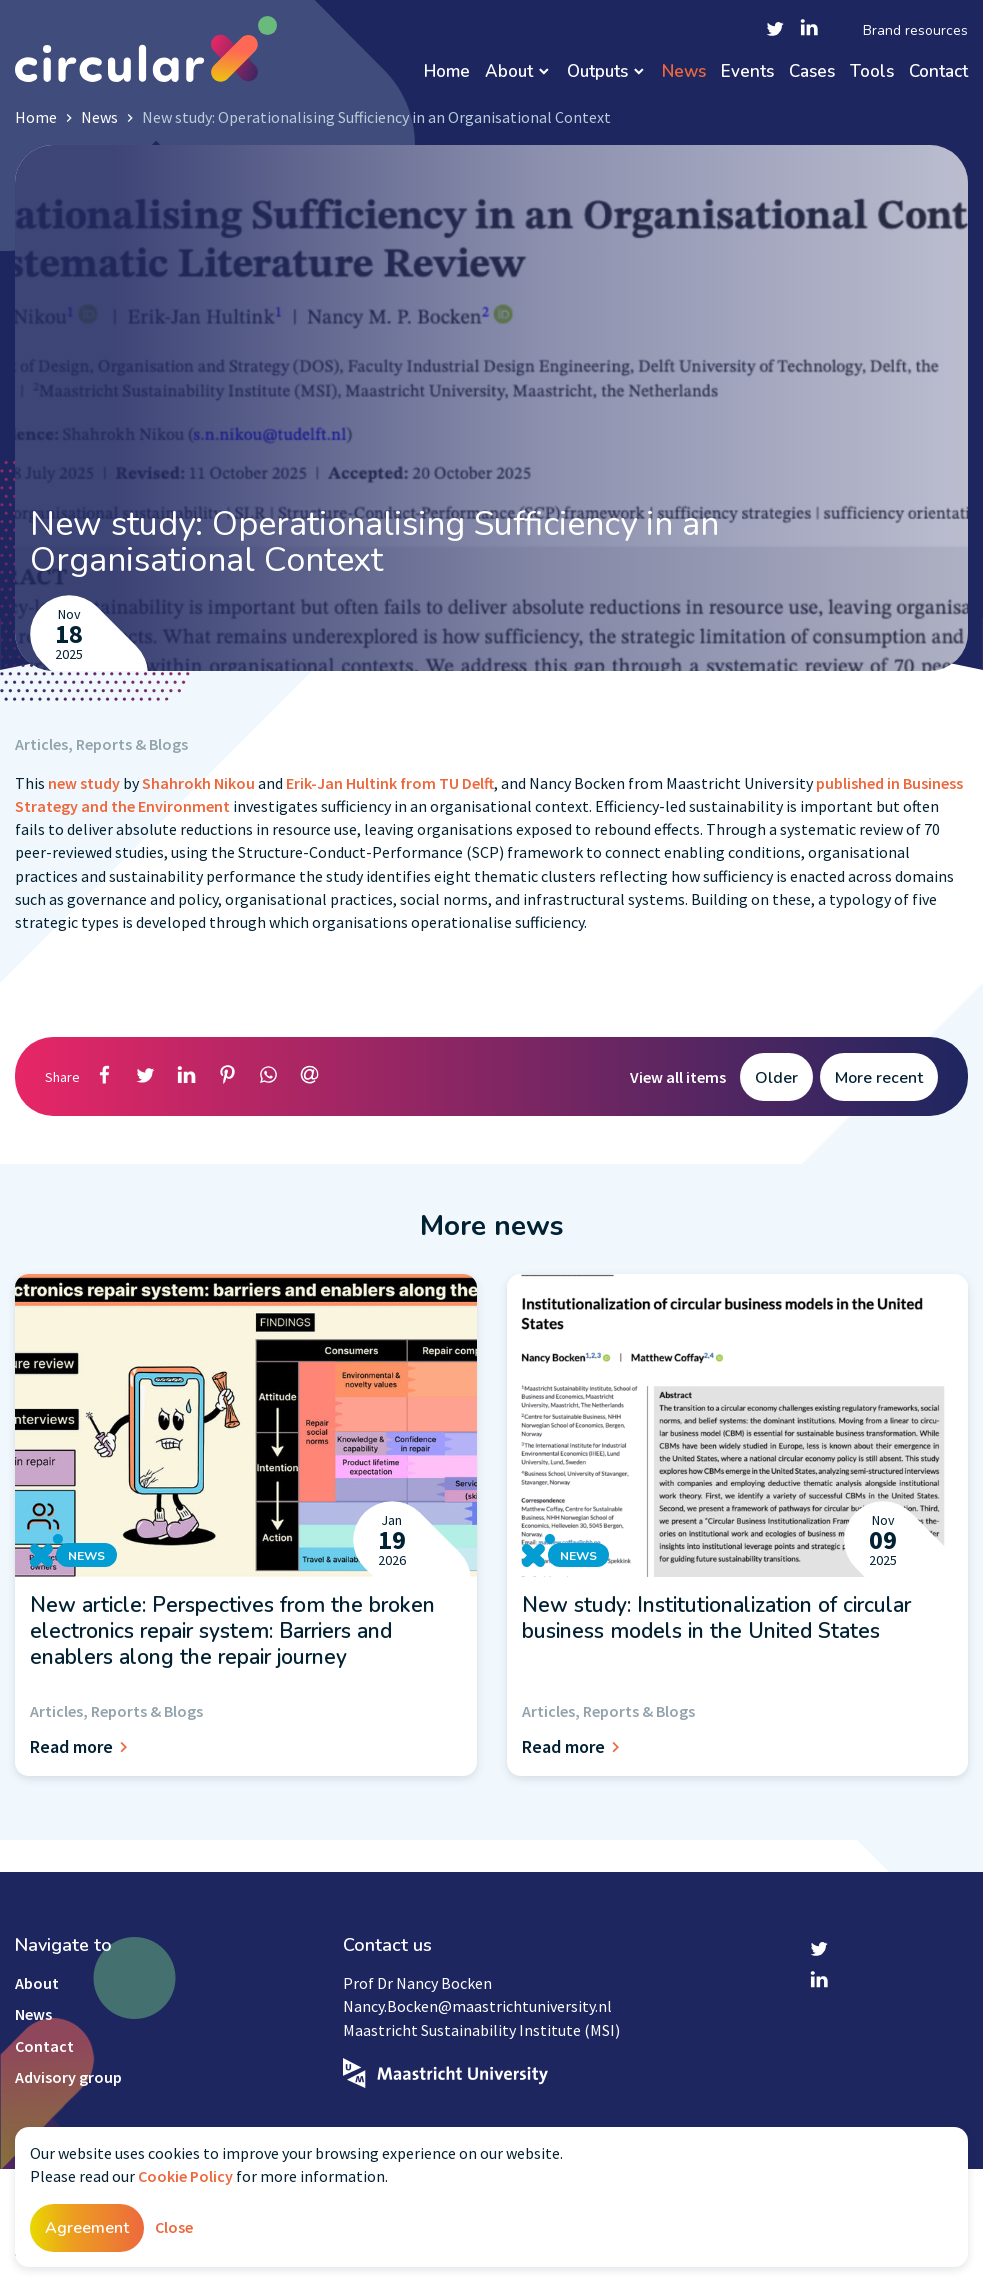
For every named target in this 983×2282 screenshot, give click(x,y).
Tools (872, 72)
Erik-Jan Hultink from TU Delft (388, 783)
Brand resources (915, 31)
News (684, 72)
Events (747, 72)
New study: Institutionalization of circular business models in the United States (716, 1618)
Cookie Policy (185, 2176)
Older (776, 1078)
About (509, 72)
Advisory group (68, 2077)
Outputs (597, 72)
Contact (938, 72)
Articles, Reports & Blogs (101, 744)
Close (174, 2227)
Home (447, 72)
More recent (879, 1078)
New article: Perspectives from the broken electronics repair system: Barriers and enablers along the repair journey (232, 1631)
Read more (82, 1746)
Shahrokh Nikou (200, 783)
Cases (812, 72)
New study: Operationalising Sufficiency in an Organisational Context (376, 117)
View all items (678, 1077)
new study (82, 783)
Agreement (87, 2228)
